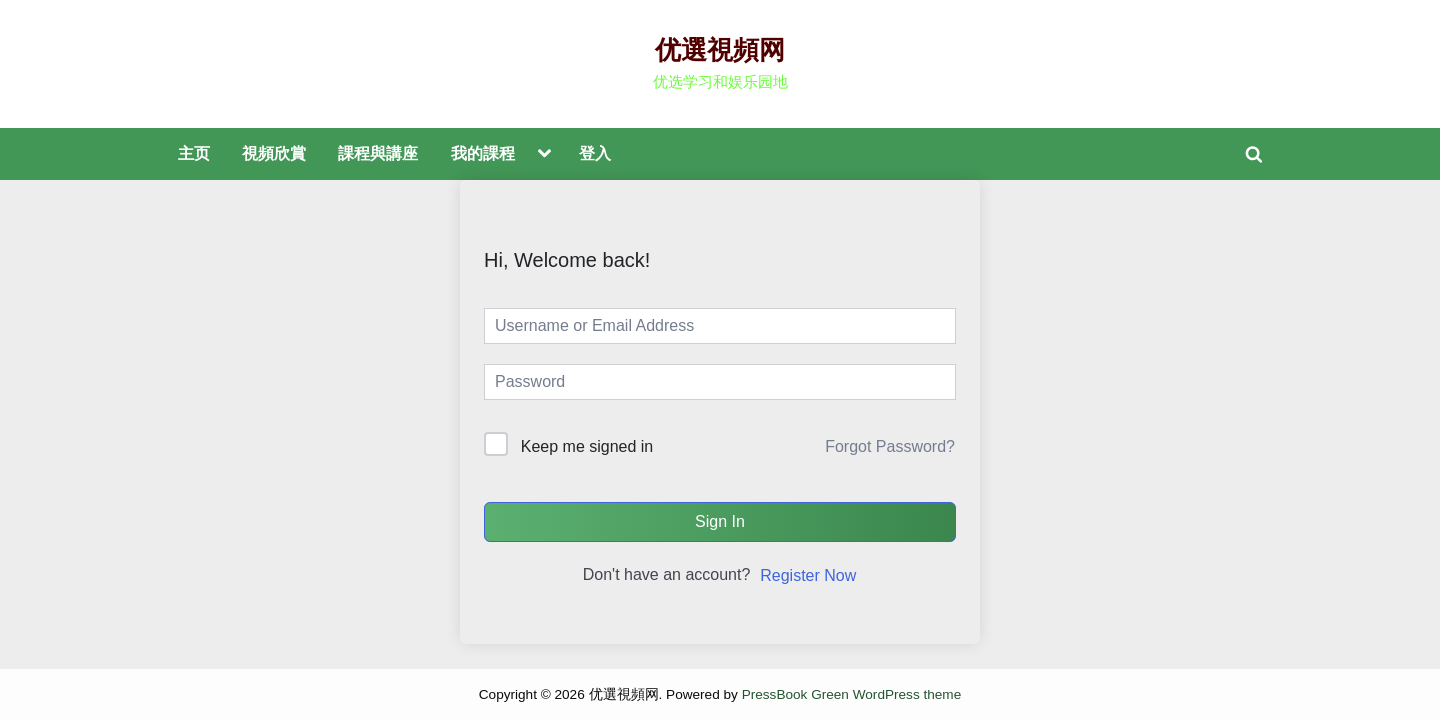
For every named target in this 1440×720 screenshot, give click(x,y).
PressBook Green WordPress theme (852, 694)
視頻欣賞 (274, 153)
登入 (595, 153)
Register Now (808, 575)
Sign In (720, 521)
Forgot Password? (890, 446)
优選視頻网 (720, 50)
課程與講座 (378, 153)
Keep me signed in (587, 446)
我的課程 (483, 153)
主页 (194, 153)
